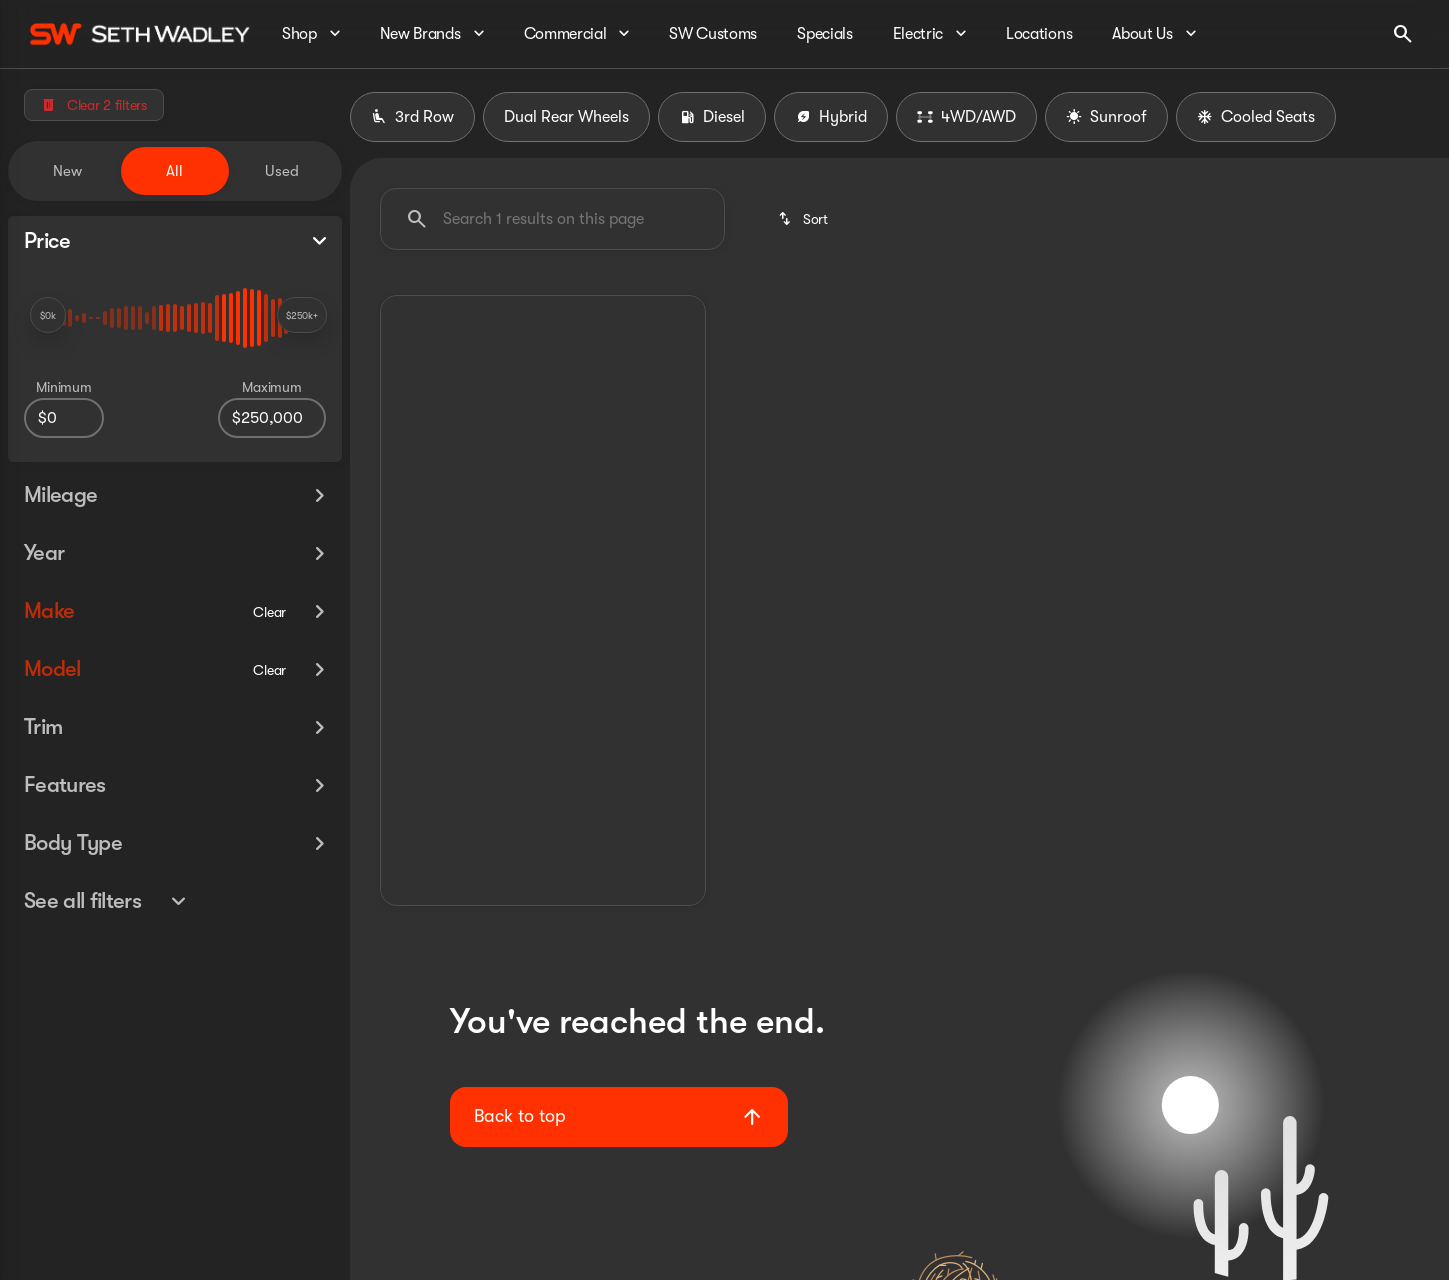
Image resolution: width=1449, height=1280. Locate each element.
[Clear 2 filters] (94, 105)
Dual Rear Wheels (566, 117)
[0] (64, 418)
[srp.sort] (802, 219)
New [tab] (67, 171)
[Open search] (1403, 34)
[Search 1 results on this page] (552, 219)
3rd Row (412, 117)
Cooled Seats (1256, 117)
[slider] (48, 315)
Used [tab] (282, 171)
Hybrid (831, 117)
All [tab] (174, 171)
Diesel (712, 117)
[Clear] (269, 609)
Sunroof (1106, 117)
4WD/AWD (966, 117)
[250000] (272, 418)
